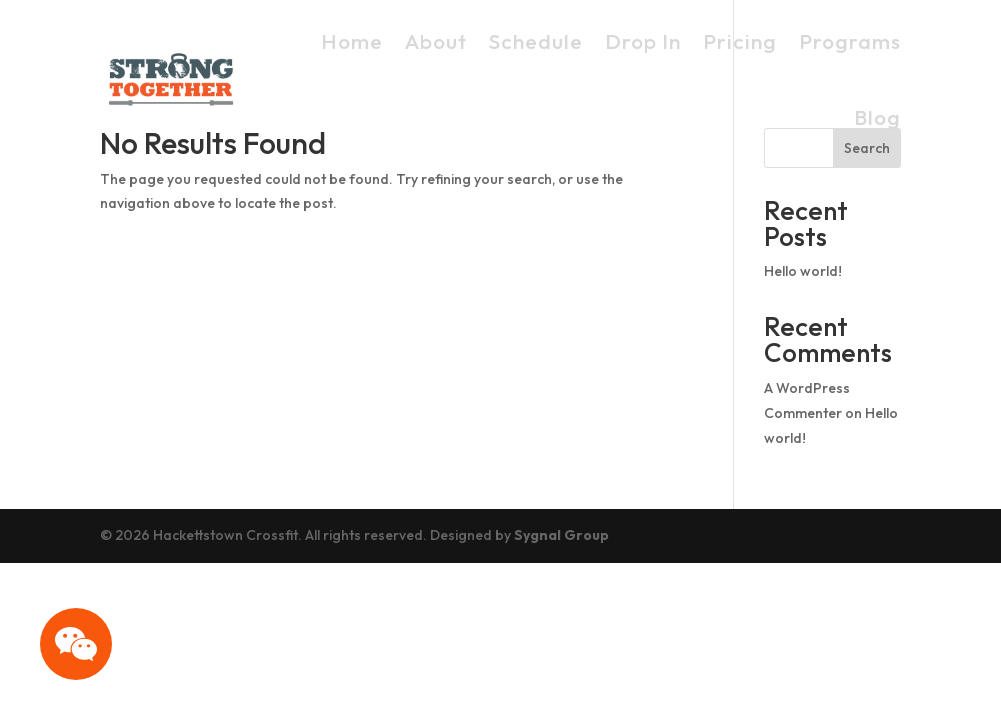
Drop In (643, 41)
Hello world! (803, 271)
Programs (850, 41)
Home (352, 41)
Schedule (536, 41)
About (436, 41)
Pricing (740, 41)
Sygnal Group (561, 535)
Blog (877, 117)
